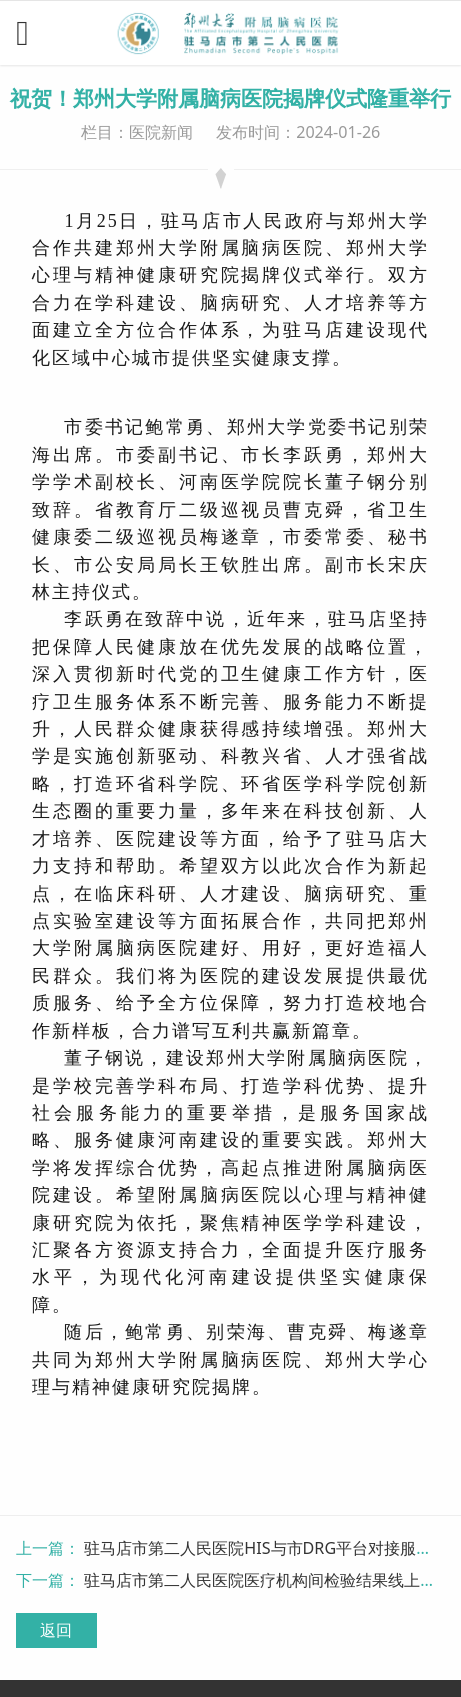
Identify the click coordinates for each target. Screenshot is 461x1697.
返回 (56, 1630)
